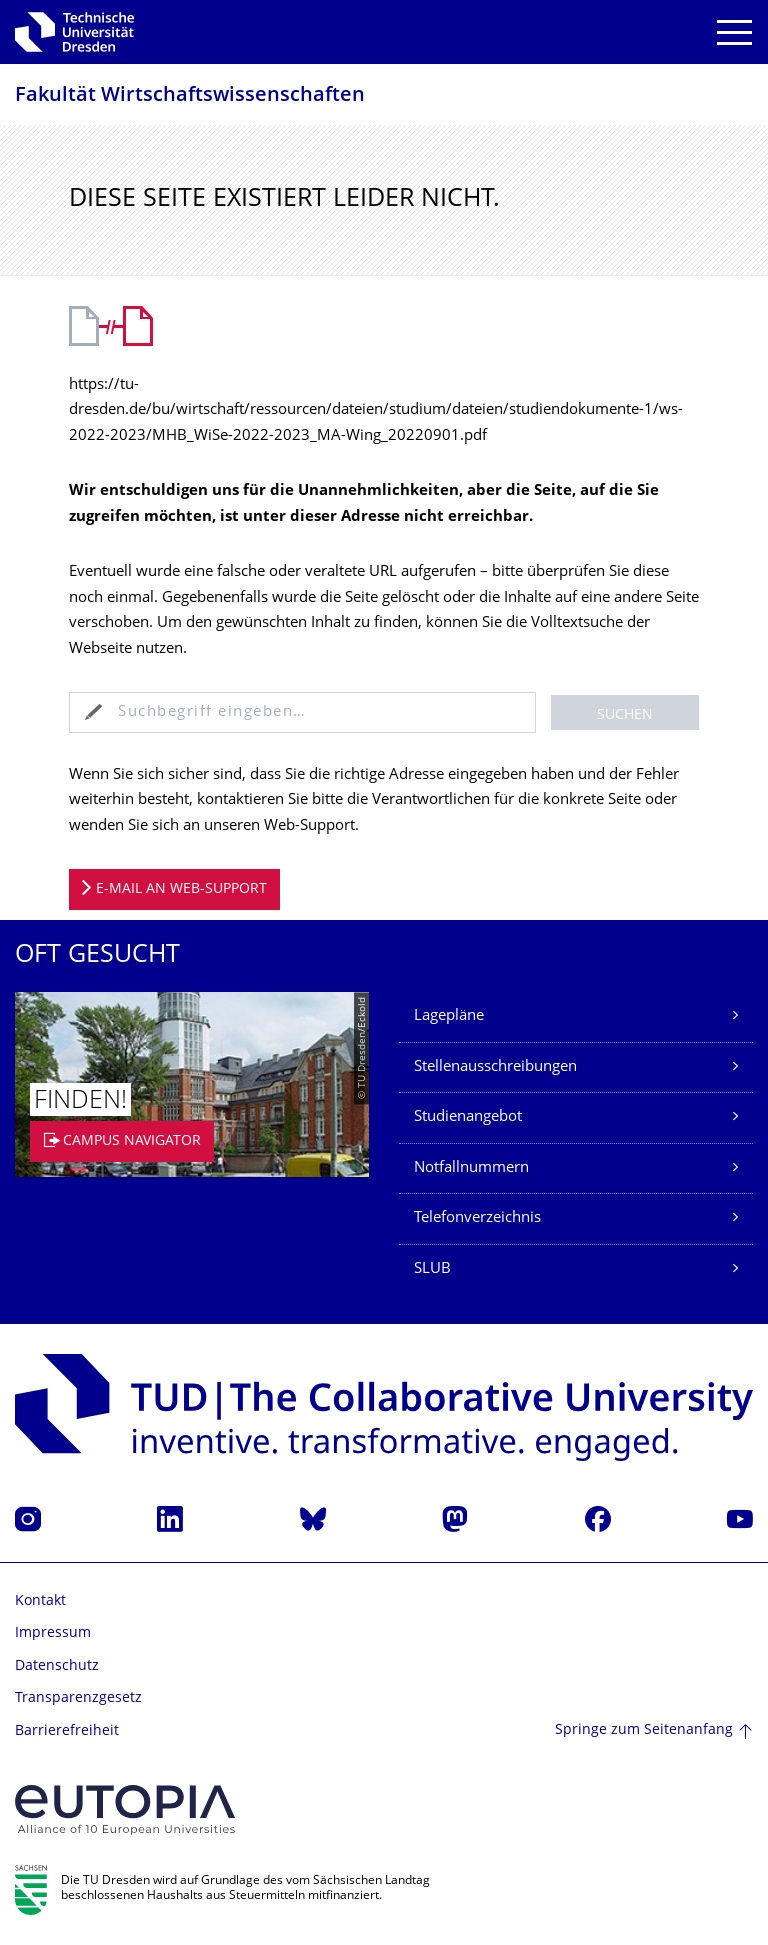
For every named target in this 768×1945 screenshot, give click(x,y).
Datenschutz (57, 1666)
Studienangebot (468, 1117)
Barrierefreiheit (67, 1731)
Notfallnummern (471, 1168)
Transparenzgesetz (78, 1698)
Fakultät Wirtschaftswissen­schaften (190, 96)
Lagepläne (449, 1016)
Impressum (53, 1633)
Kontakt (40, 1601)
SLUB (432, 1269)
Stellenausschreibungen (495, 1067)
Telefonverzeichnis (477, 1218)
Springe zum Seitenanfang (644, 1730)
